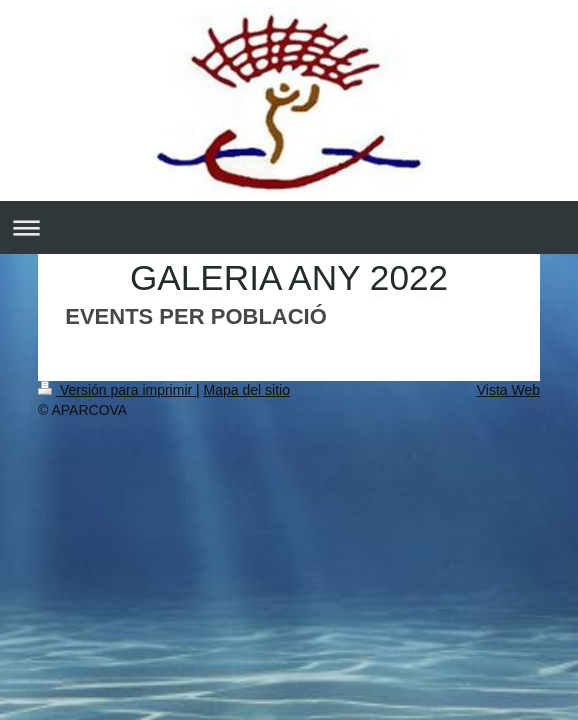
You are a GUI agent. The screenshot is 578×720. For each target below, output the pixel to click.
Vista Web (508, 390)
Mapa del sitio (247, 390)
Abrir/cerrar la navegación (289, 227)
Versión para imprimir (117, 390)
